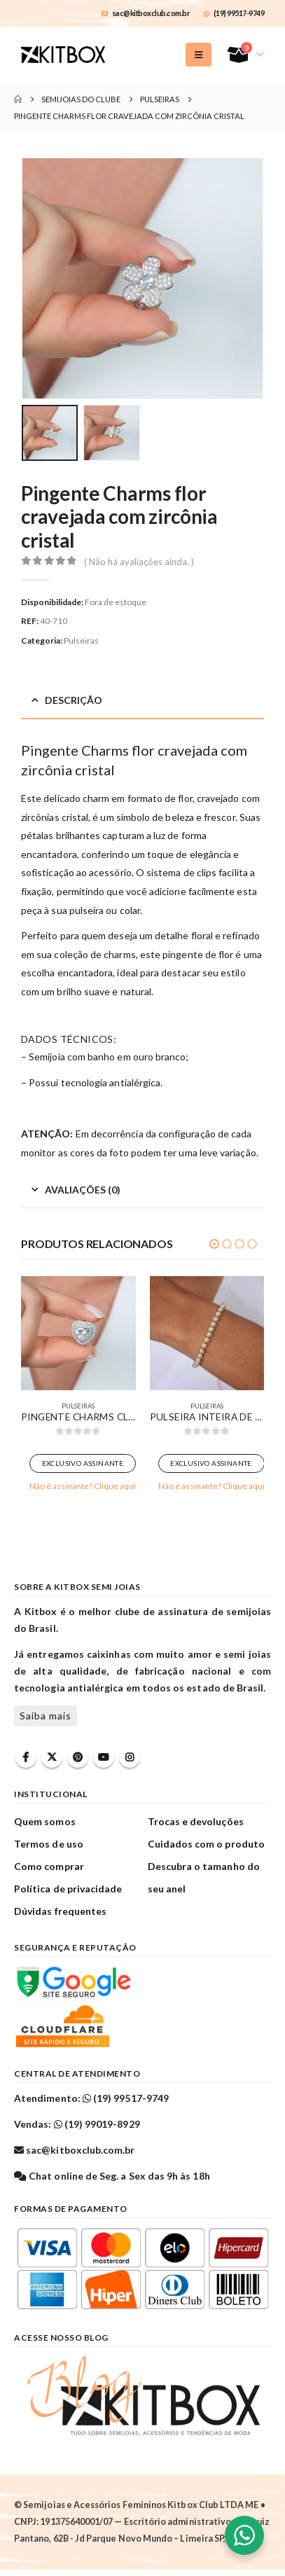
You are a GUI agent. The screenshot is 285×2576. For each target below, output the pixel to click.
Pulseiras (81, 640)
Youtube (103, 1757)
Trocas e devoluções (196, 1821)
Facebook (25, 1757)
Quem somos (45, 1821)
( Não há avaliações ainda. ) (139, 561)
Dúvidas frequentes (60, 1911)
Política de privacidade (68, 1889)
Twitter (51, 1757)
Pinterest (77, 1757)
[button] (198, 55)
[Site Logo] (63, 54)
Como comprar (49, 1866)
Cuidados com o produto (206, 1844)
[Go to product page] (78, 1333)
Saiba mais (45, 1716)
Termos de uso (48, 1844)
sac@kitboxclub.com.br (146, 13)
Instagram (129, 1757)
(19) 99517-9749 (234, 13)
